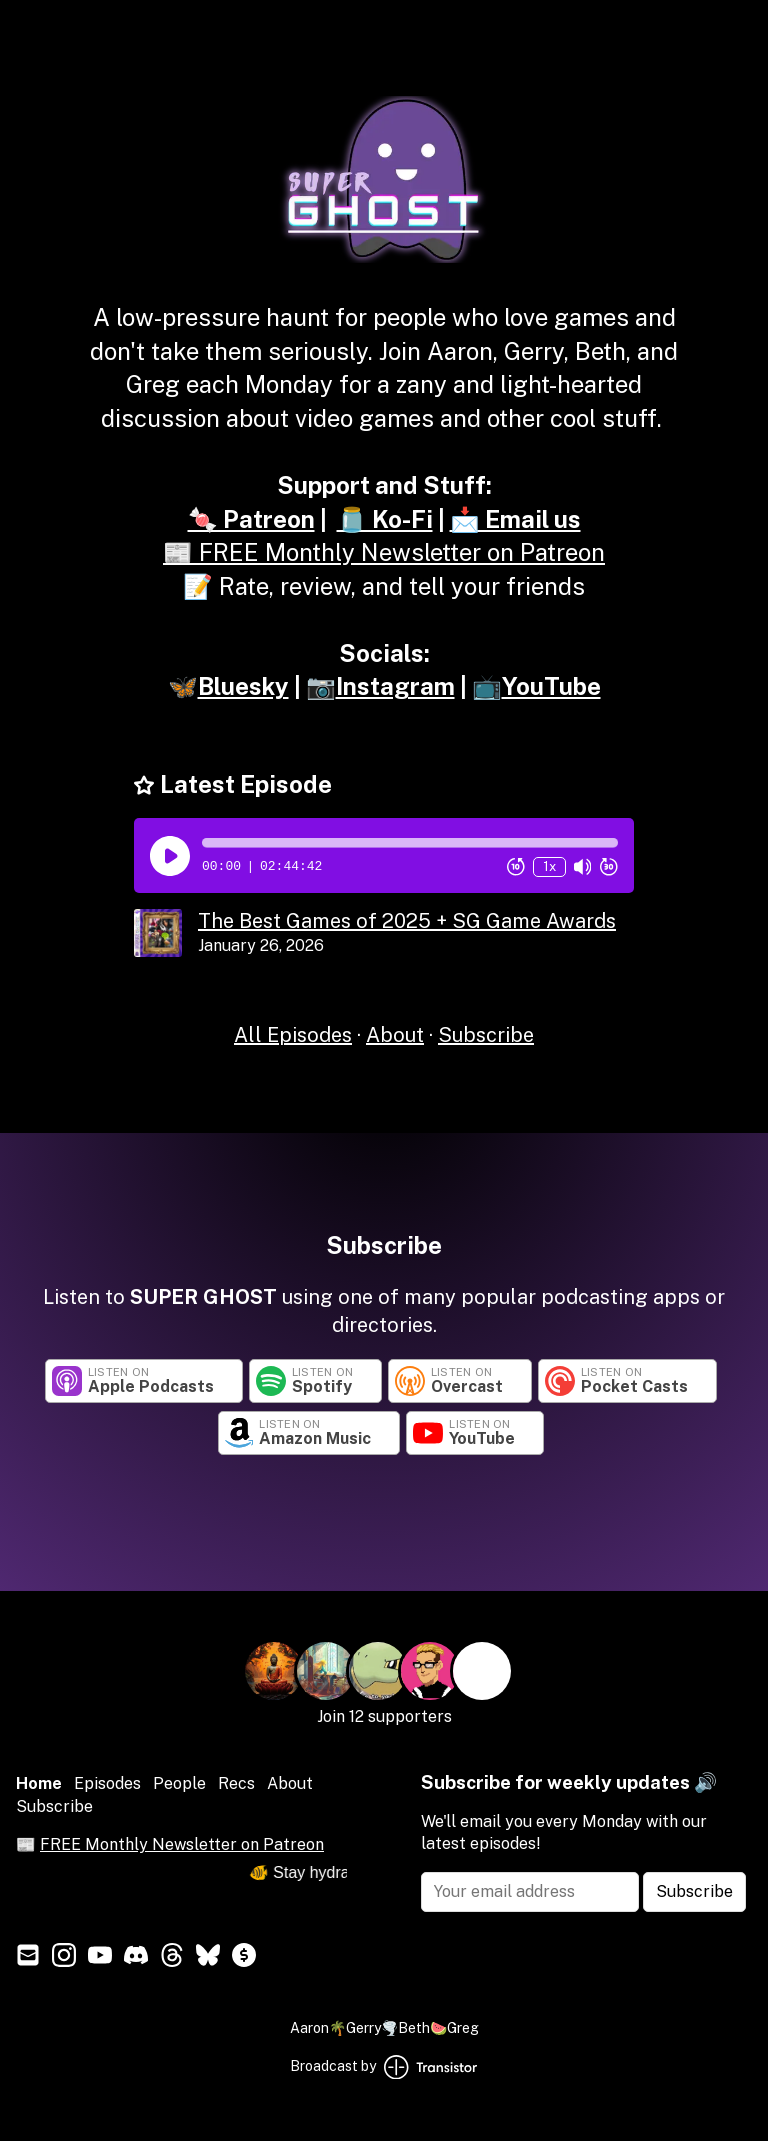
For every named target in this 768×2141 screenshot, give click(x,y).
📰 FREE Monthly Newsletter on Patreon (384, 552)
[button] (410, 843)
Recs (236, 1783)
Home (39, 1783)
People (179, 1783)
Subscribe (486, 1035)
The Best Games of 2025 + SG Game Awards (407, 921)
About (395, 1035)
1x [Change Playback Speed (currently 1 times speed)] (549, 866)
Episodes (107, 1783)
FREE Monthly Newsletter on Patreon (182, 1844)
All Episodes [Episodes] (293, 1035)
